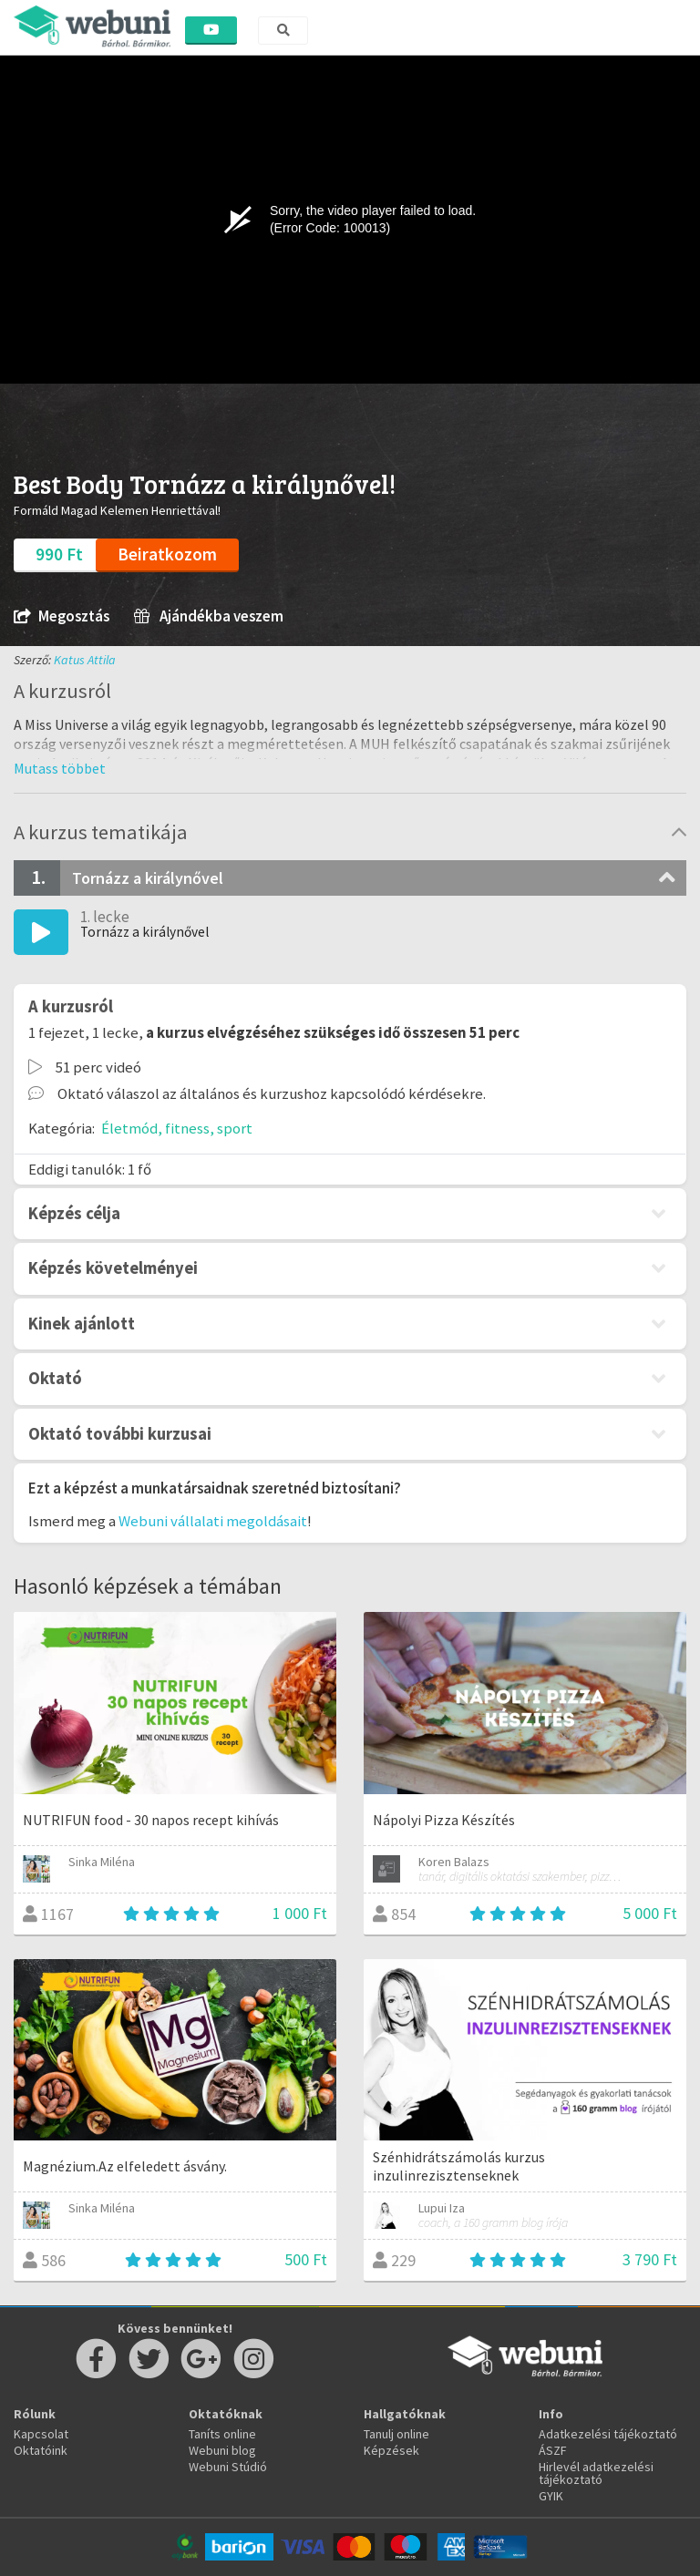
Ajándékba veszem (208, 616)
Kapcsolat (41, 2434)
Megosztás (61, 616)
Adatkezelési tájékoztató (608, 2434)
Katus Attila (85, 660)
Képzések (391, 2450)
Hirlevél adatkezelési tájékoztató (596, 2473)
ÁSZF (553, 2450)
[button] (60, 768)
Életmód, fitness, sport (176, 1128)
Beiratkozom (167, 554)
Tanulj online (396, 2434)
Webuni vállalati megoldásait (212, 1521)
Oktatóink (40, 2450)
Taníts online (222, 2434)
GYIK (551, 2496)
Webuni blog (222, 2450)
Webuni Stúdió (228, 2466)
